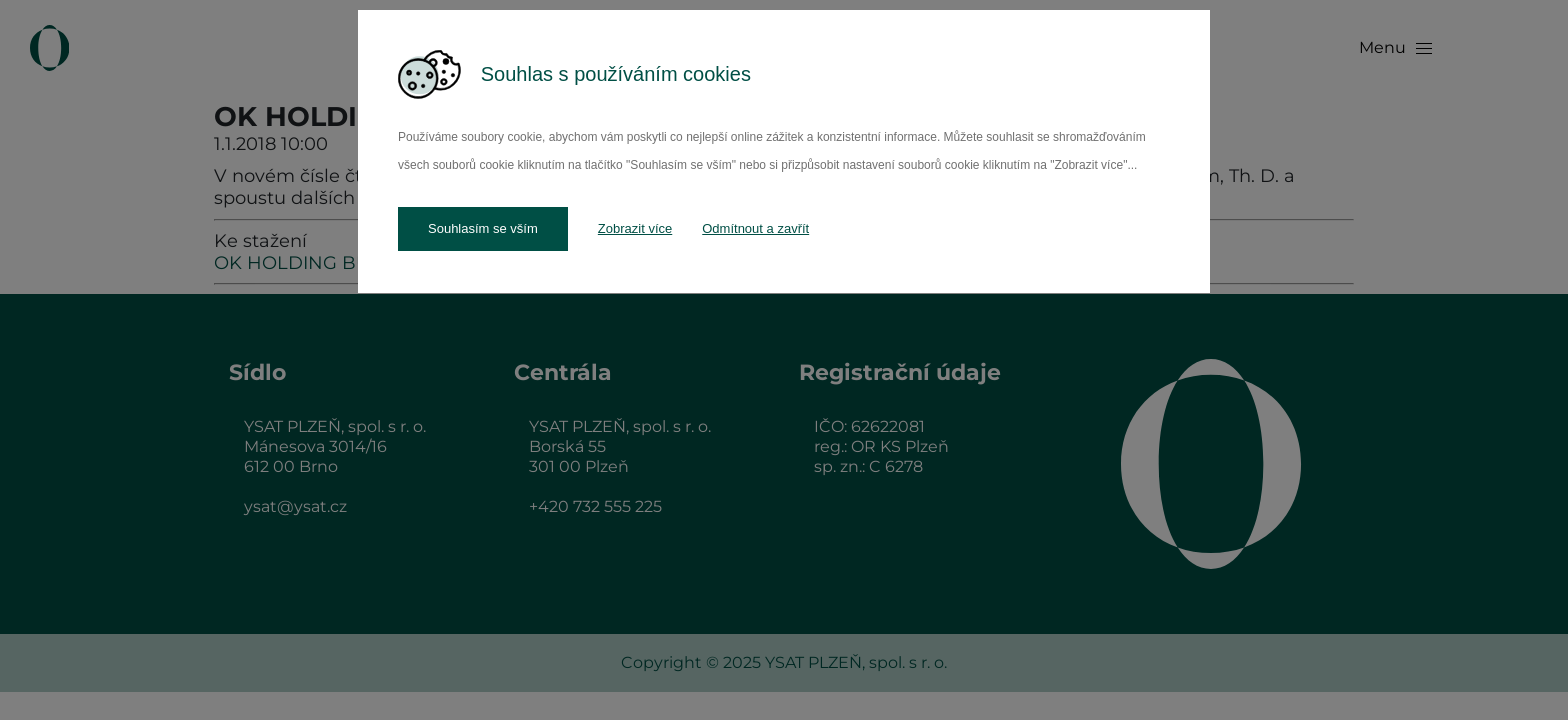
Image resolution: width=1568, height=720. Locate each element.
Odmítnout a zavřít (755, 228)
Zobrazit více (635, 228)
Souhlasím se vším (483, 228)
